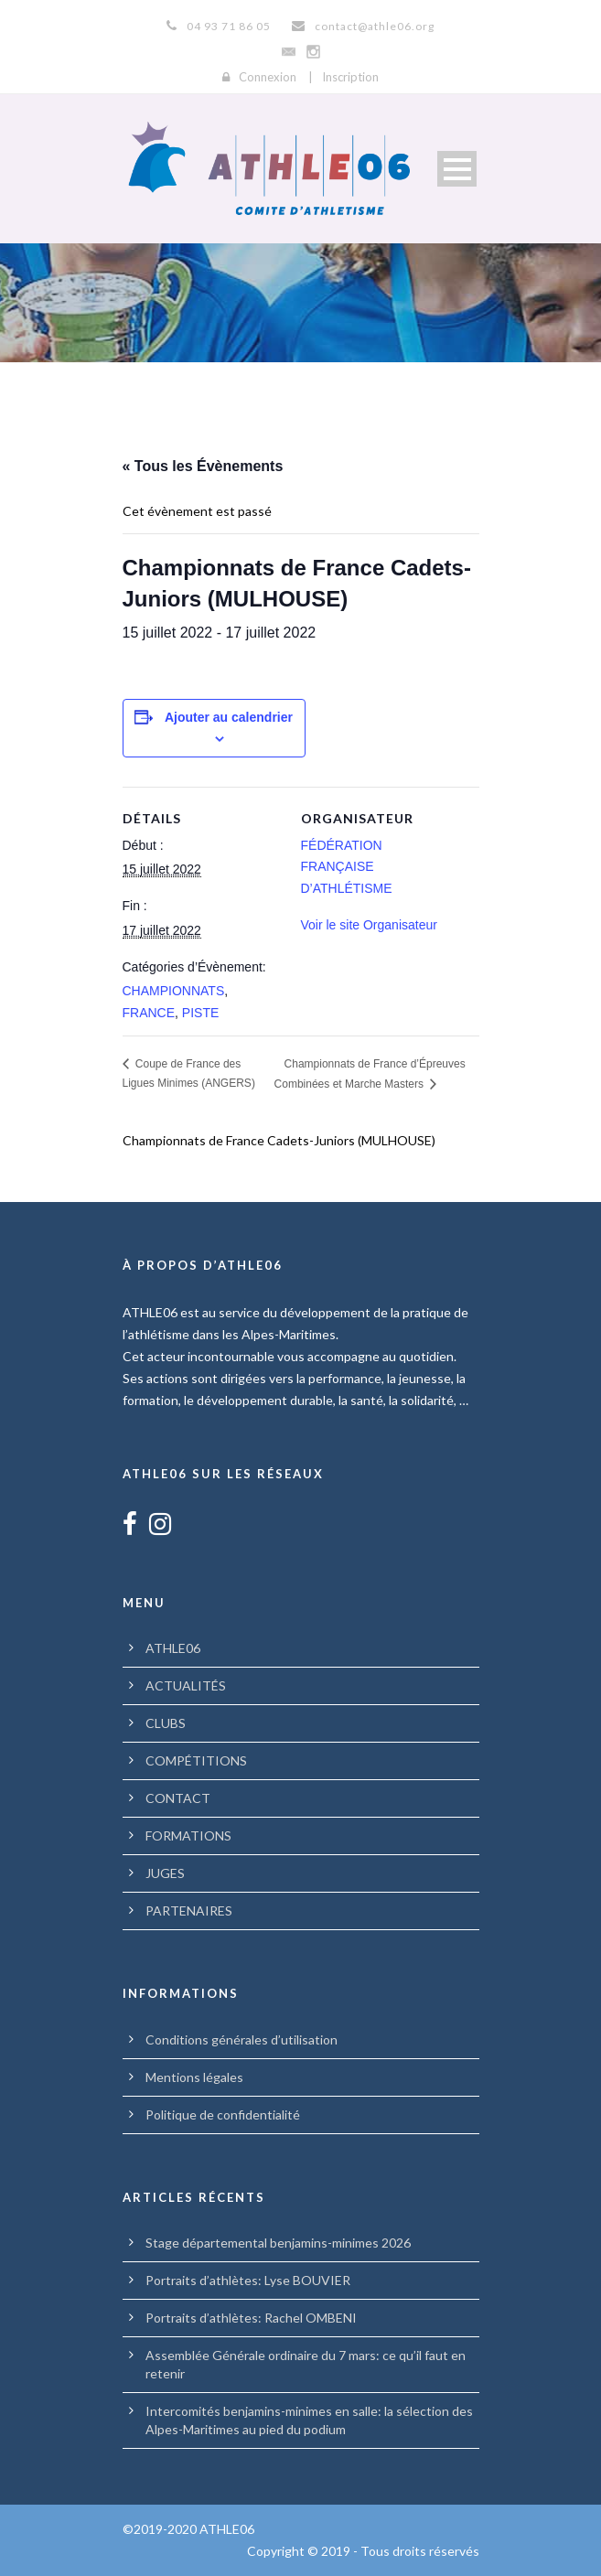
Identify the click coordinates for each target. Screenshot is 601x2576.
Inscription (350, 77)
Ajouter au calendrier (229, 717)
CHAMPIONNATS (174, 990)
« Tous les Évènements (203, 466)
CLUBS (165, 1723)
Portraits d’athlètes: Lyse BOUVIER (247, 2280)
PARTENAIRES (188, 1910)
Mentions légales (194, 2077)
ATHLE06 (172, 1648)
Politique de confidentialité (222, 2114)
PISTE (200, 1012)
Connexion (267, 77)
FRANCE (149, 1012)
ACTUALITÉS (185, 1685)
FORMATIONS (188, 1835)
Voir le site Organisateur (369, 925)
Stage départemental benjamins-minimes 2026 (278, 2242)
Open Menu (457, 169)
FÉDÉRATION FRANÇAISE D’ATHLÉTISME (346, 867)
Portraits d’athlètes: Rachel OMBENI (251, 2317)
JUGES (165, 1873)
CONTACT (177, 1798)
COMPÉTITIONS (196, 1760)
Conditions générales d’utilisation (241, 2039)
